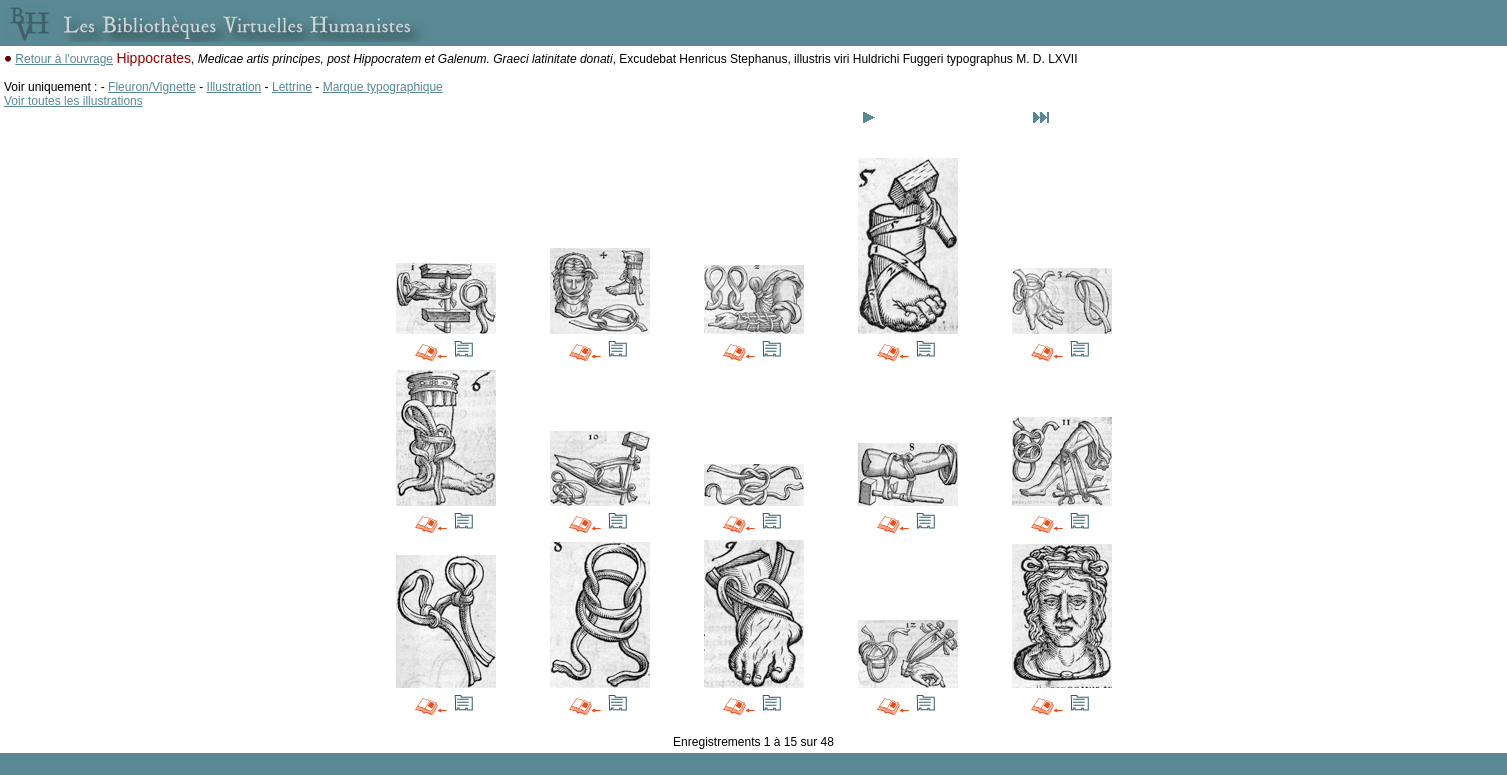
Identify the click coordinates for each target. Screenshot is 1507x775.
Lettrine (292, 87)
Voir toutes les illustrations (73, 101)
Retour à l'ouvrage (64, 59)
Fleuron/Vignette (152, 87)
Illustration (234, 87)
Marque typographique (383, 87)
